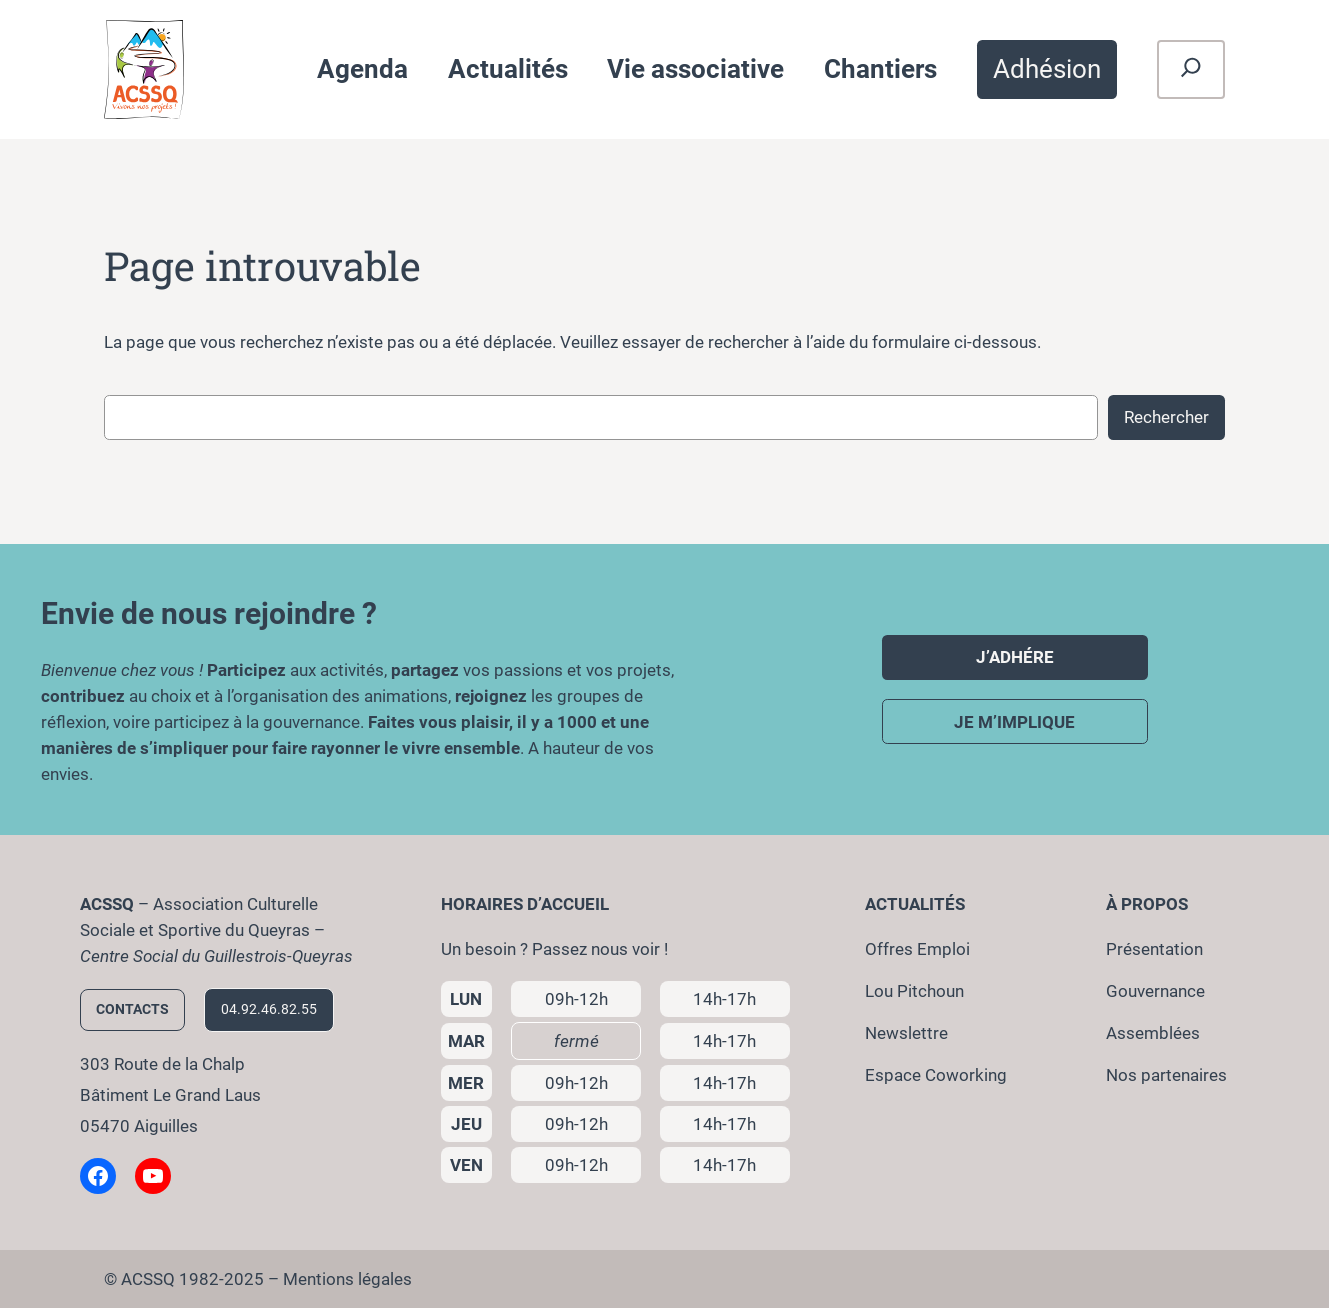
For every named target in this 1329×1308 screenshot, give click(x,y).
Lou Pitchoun (914, 991)
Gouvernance (1155, 991)
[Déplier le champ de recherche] (1191, 70)
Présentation (1154, 949)
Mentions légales (347, 1279)
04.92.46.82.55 (269, 1009)
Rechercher (1166, 417)
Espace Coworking (936, 1075)
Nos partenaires (1166, 1075)
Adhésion (1047, 69)
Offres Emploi (917, 949)
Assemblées (1153, 1033)
